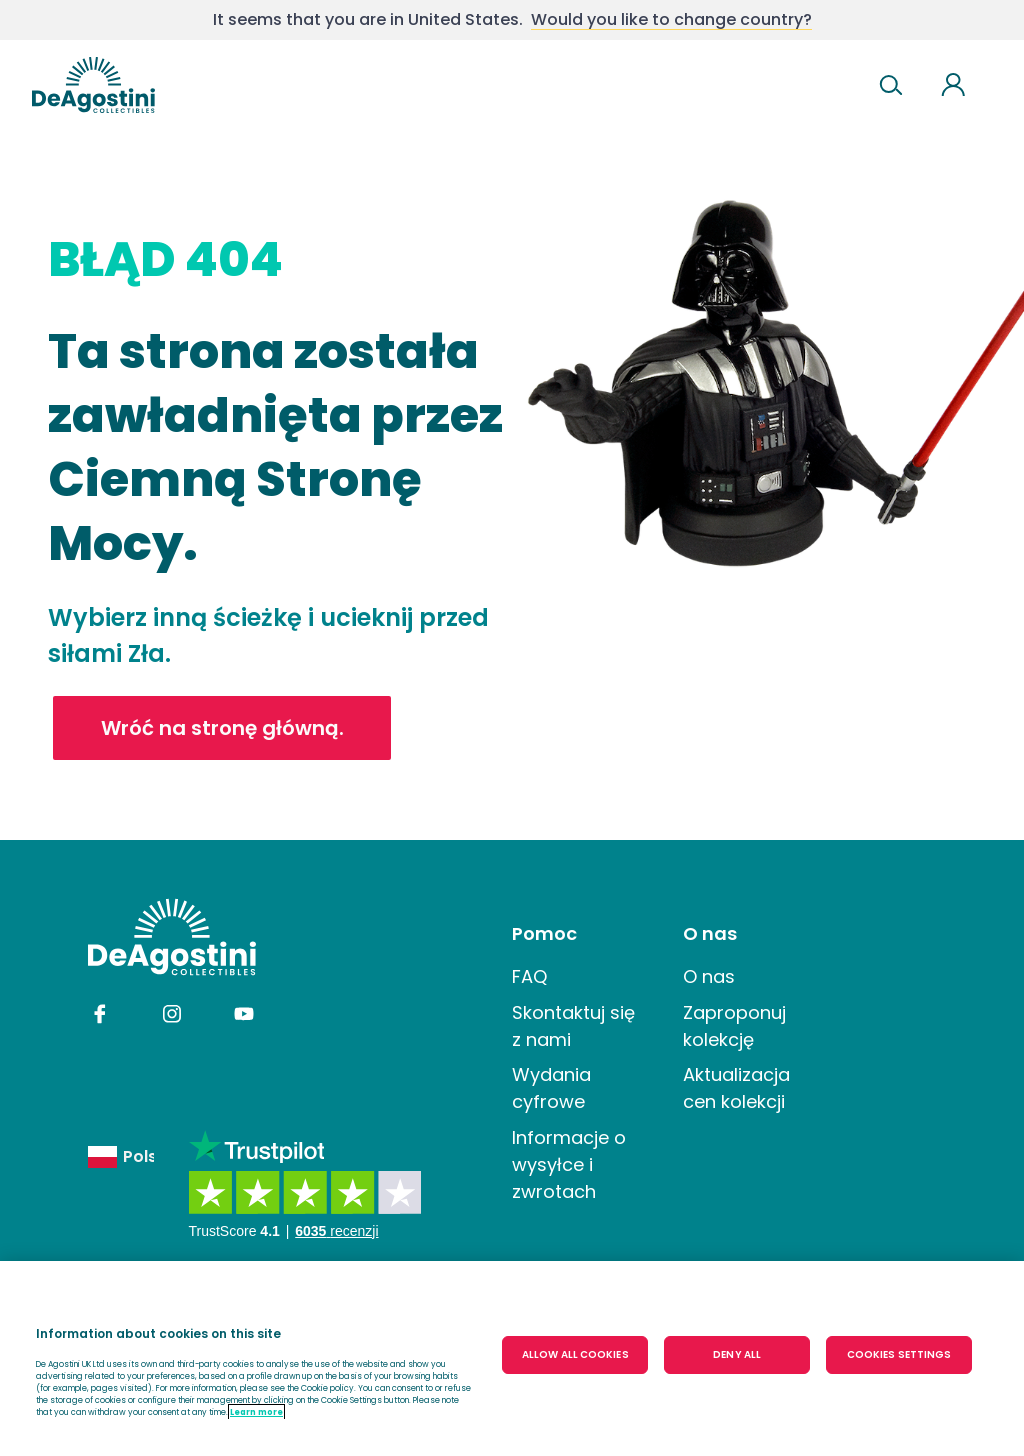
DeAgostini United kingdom (93, 85)
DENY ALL (737, 1354)
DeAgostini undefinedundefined (172, 937)
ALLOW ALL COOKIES (575, 1354)
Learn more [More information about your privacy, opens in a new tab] (256, 1412)
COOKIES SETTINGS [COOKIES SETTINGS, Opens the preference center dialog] (899, 1354)
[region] (512, 1358)
